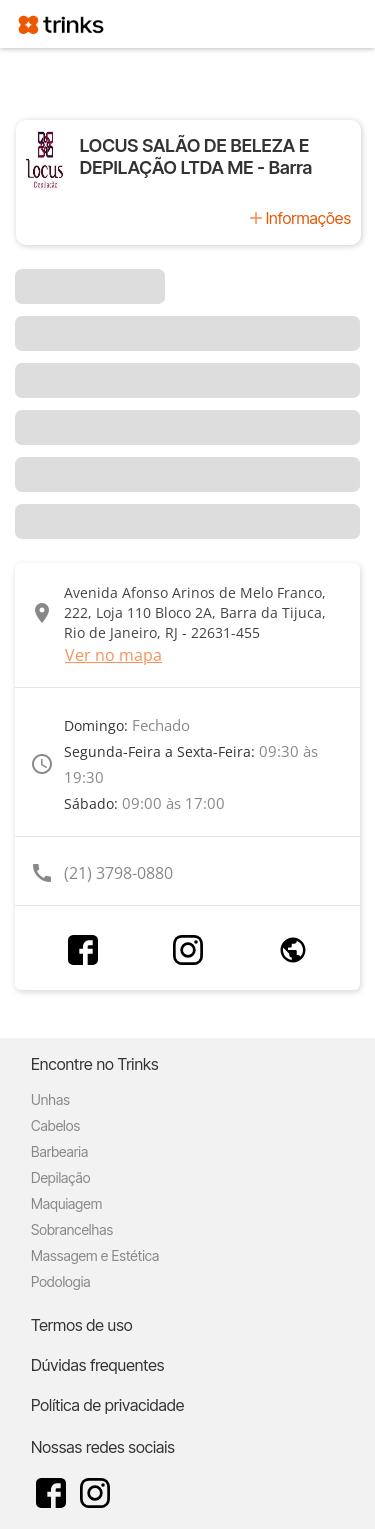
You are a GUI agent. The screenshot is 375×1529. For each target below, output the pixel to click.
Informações (308, 218)
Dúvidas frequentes (97, 1365)
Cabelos (55, 1125)
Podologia (61, 1281)
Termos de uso (82, 1325)
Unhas (50, 1099)
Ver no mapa (113, 655)
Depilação (60, 1177)
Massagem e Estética (95, 1255)
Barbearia (59, 1151)
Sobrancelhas (72, 1229)
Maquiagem (66, 1203)
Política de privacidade (107, 1405)
